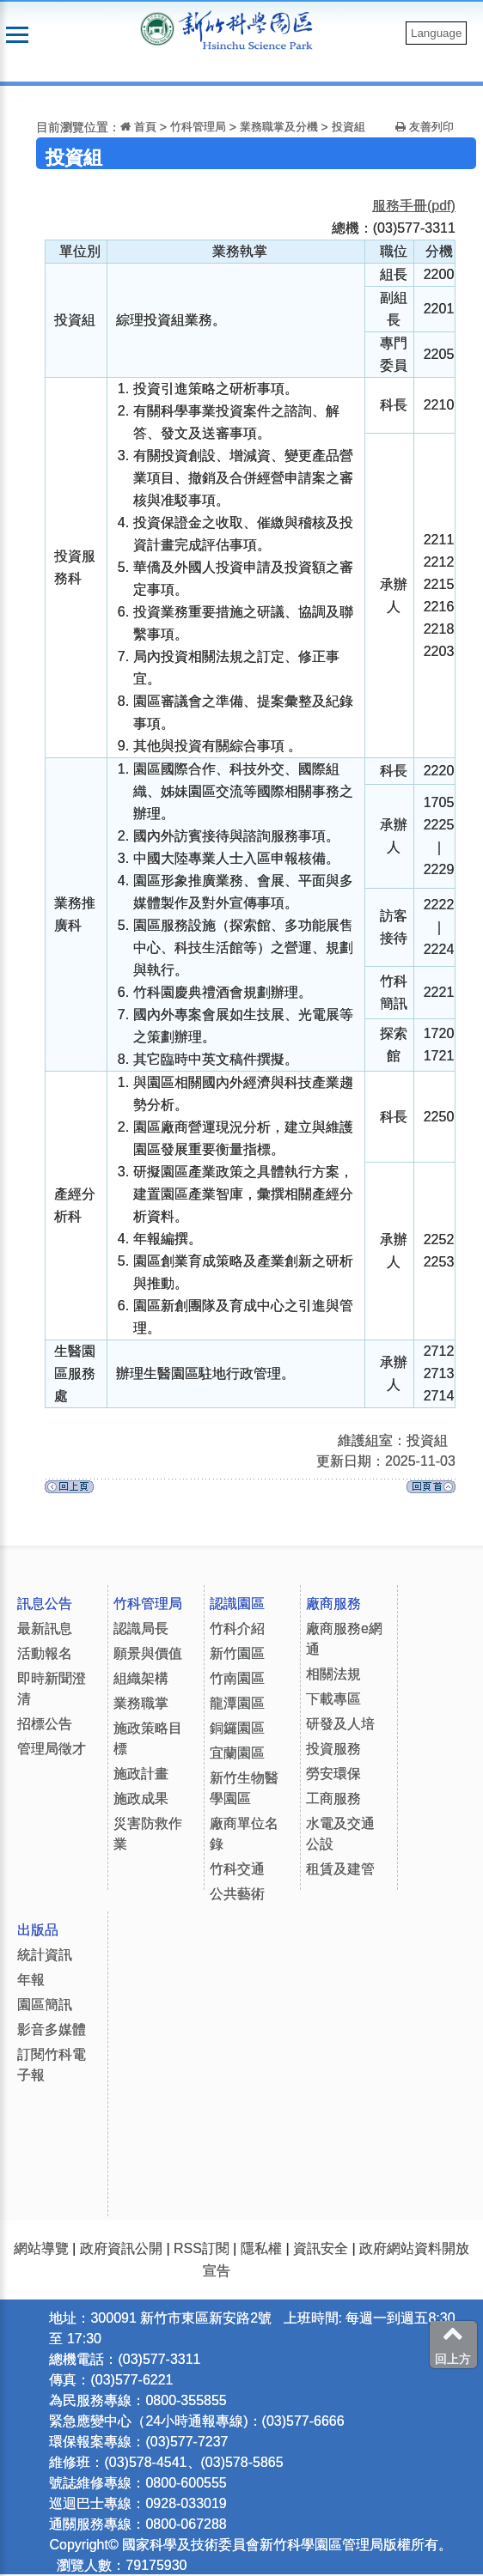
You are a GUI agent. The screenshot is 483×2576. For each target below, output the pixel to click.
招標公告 (44, 1723)
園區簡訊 (44, 2004)
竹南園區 (237, 1678)
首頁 (138, 126)
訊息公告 (44, 1603)
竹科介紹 (237, 1628)
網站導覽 (41, 2248)
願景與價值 (147, 1653)
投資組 (348, 126)
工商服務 (333, 1798)
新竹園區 (237, 1653)
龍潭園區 (237, 1703)
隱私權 (261, 2248)
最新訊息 (44, 1628)
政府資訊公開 (121, 2248)
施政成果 (140, 1798)
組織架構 (140, 1678)
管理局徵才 (51, 1748)
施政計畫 (140, 1773)
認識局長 (140, 1628)
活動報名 (44, 1653)
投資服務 (333, 1748)
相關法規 (333, 1674)
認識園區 (237, 1603)
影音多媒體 (51, 2029)
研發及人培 (340, 1723)
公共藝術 (237, 1893)
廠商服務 (333, 1603)
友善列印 (424, 126)
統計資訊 (44, 1954)
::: (16, 96)
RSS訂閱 (201, 2248)
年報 (31, 1979)
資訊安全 (320, 2248)
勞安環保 (333, 1773)
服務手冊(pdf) (413, 205)
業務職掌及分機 (279, 126)
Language (436, 33)
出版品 (37, 1930)
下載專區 (333, 1699)
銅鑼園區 (237, 1728)
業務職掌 (140, 1703)
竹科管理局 (198, 126)
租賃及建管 (340, 1869)
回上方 (453, 2344)
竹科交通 (237, 1869)
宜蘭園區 (237, 1753)
